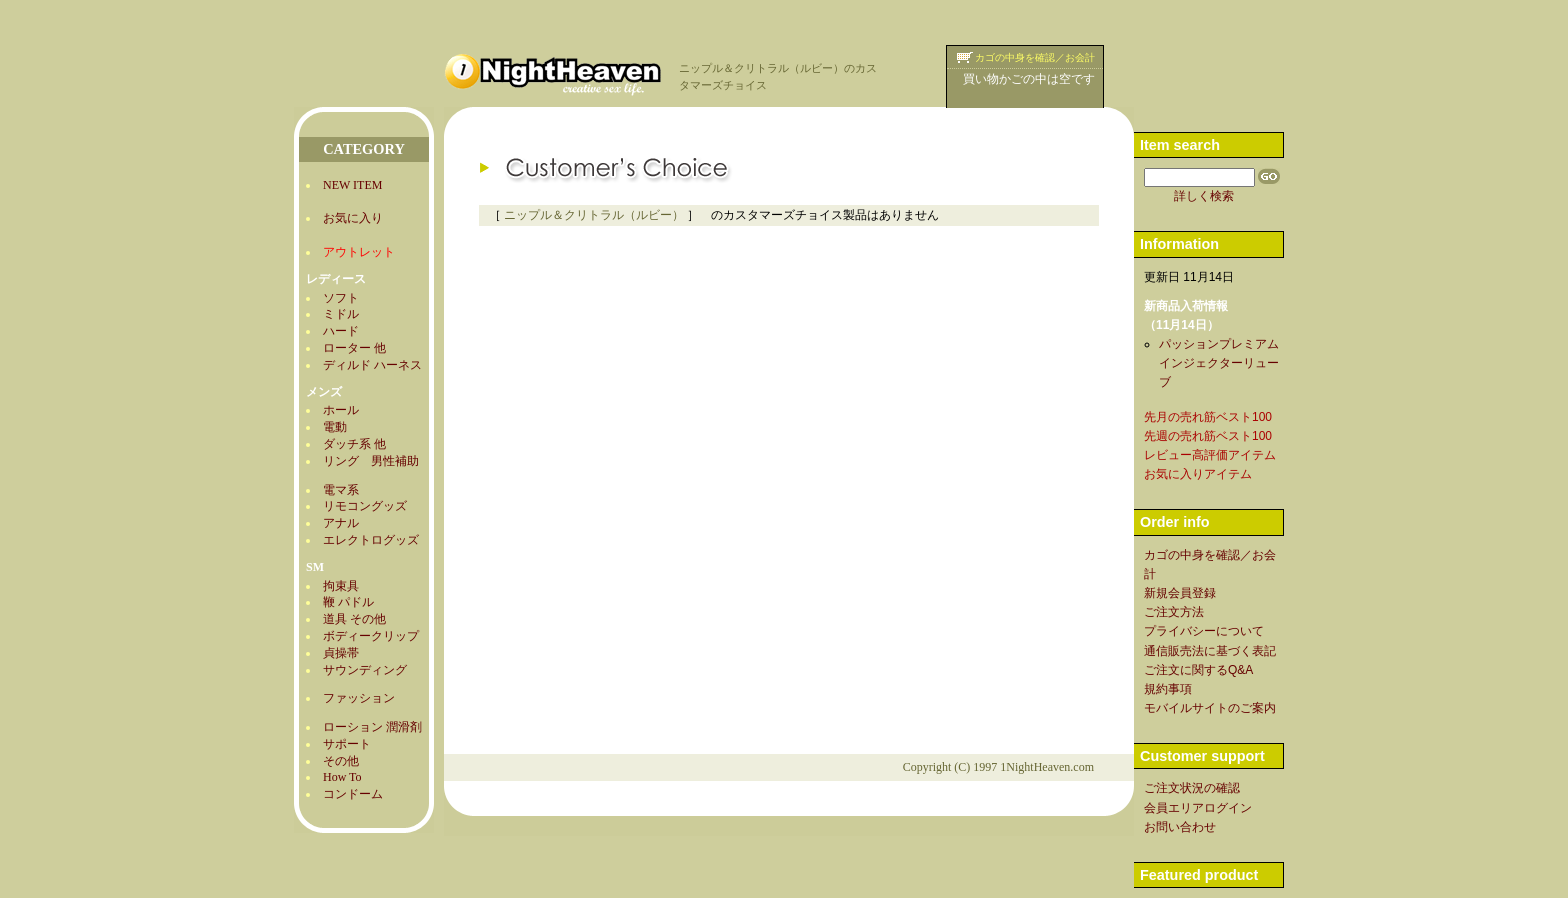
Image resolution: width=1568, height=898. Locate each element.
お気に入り (353, 218)
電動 (335, 427)
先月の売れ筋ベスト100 (1208, 417)
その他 (341, 761)
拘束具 (341, 586)
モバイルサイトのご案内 (1210, 708)
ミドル (341, 314)
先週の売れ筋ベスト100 (1208, 436)
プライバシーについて (1204, 631)
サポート (347, 744)
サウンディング (365, 670)
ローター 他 (354, 348)
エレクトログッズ (371, 540)
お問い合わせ (1180, 827)
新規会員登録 (1180, 593)
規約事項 (1168, 689)
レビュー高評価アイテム (1210, 455)
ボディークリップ (371, 636)
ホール (341, 410)
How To (342, 777)
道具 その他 (354, 619)
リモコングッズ (365, 506)
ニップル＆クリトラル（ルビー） (594, 215)
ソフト (341, 298)
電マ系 (341, 490)
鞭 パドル (348, 602)
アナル (341, 523)
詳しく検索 (1204, 196)
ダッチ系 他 (354, 444)
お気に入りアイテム (1198, 474)
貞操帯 (341, 653)
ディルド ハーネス (372, 365)
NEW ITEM (352, 185)
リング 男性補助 (371, 461)
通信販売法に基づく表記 (1210, 651)
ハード (341, 331)
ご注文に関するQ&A (1198, 670)
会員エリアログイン (1198, 808)
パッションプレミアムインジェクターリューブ (1219, 363)
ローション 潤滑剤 (372, 727)
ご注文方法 (1174, 612)
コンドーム (353, 794)
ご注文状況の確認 (1192, 788)
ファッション (359, 698)
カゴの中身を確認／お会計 (1035, 57)
